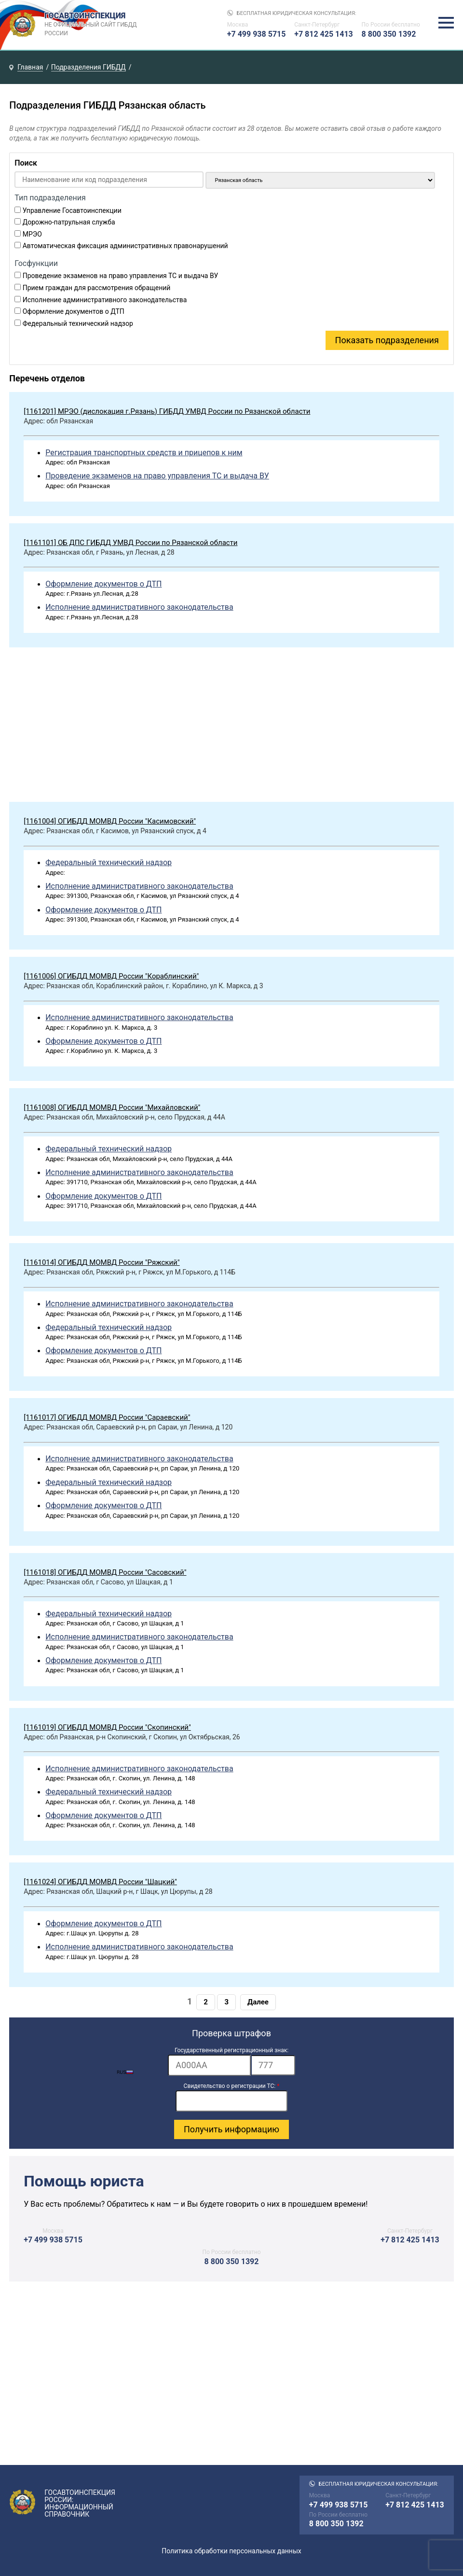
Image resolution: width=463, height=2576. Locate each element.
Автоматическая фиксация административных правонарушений (125, 246)
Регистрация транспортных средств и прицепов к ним (143, 452)
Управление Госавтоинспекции (72, 210)
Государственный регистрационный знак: (231, 2050)
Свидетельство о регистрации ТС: (232, 2086)
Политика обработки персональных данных (231, 2551)
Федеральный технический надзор (78, 323)
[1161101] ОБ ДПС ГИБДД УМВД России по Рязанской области (130, 542)
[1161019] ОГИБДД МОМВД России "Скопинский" (107, 1727)
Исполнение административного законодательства (105, 300)
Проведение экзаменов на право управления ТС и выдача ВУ (120, 276)
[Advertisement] (231, 727)
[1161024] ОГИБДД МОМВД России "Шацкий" (100, 1881)
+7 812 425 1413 (323, 34)
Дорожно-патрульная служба (69, 222)
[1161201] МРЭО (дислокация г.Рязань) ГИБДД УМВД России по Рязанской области (167, 411)
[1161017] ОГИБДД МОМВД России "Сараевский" (107, 1417)
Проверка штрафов (231, 2033)
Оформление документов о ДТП (73, 311)
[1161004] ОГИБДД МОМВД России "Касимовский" (110, 821)
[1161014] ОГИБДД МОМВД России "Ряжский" (101, 1262)
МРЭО (32, 234)
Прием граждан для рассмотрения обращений (97, 288)
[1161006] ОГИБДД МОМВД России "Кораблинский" (111, 976)
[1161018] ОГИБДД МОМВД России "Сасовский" (105, 1572)
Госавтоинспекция (91, 25)
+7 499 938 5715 (256, 34)
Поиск (25, 163)
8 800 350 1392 (389, 34)
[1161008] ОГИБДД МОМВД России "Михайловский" (112, 1107)
